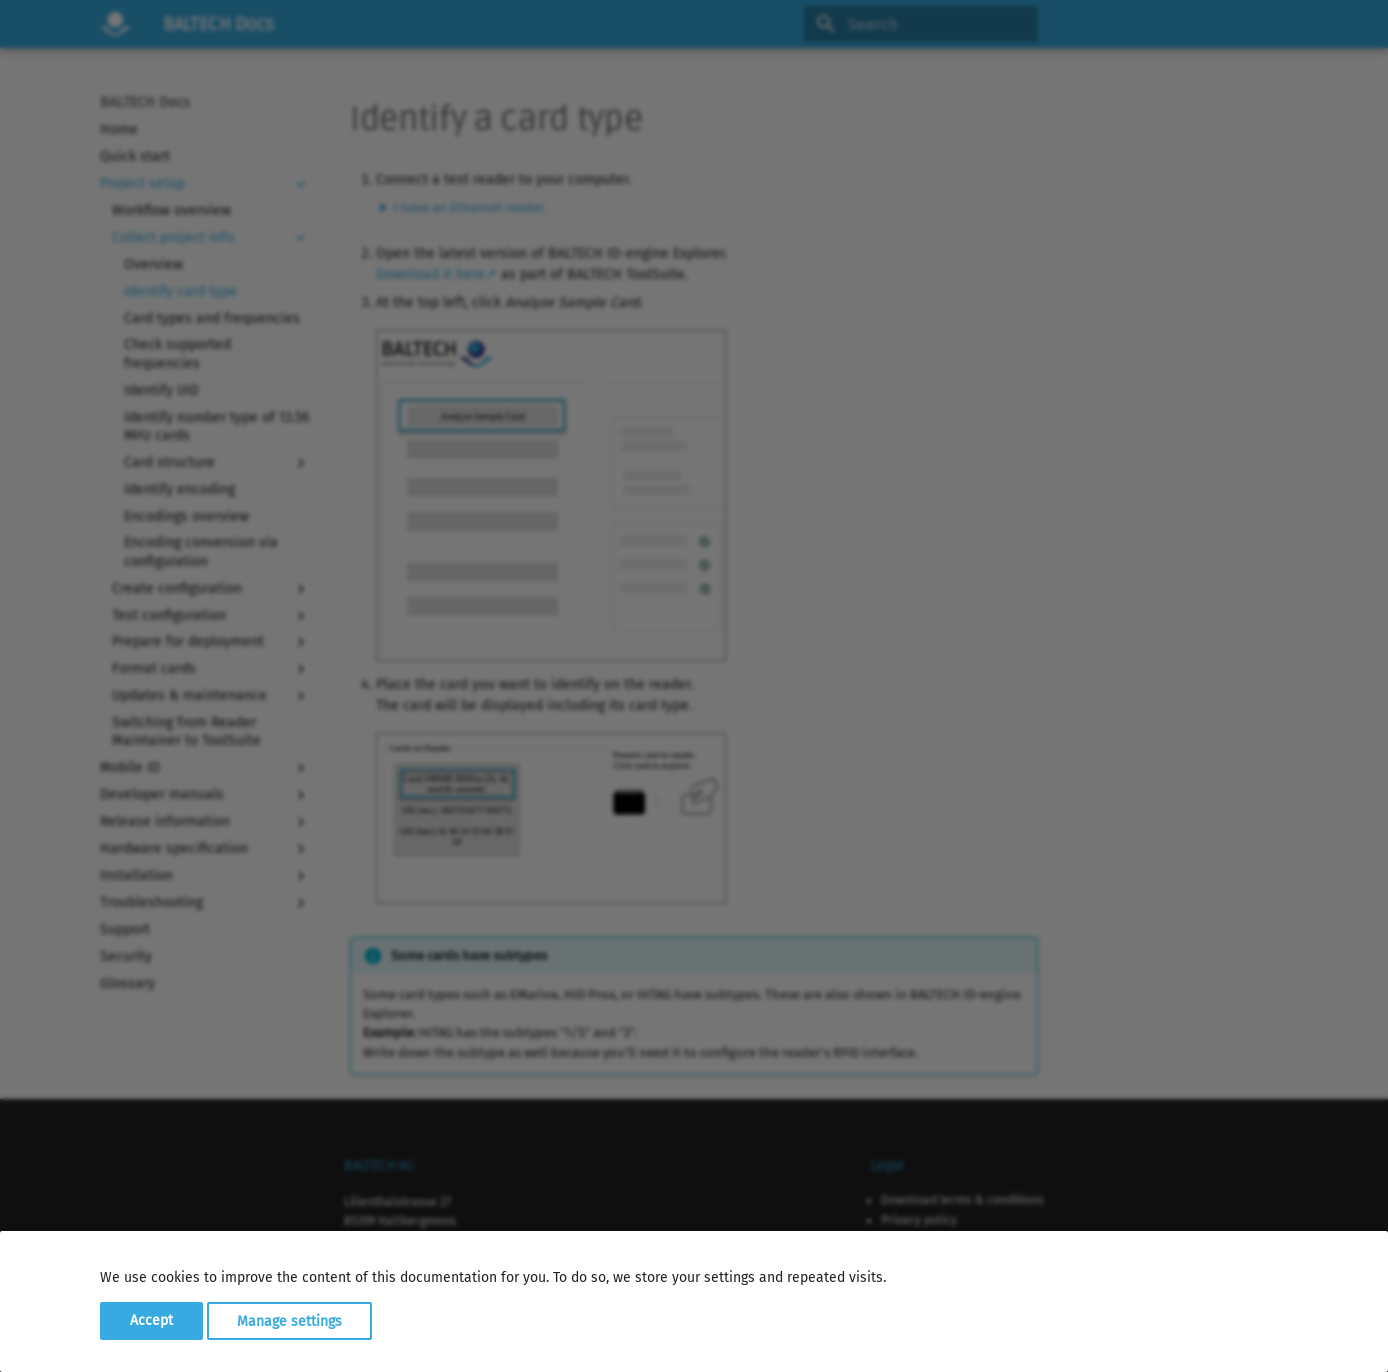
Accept (151, 1320)
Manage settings (289, 1320)
